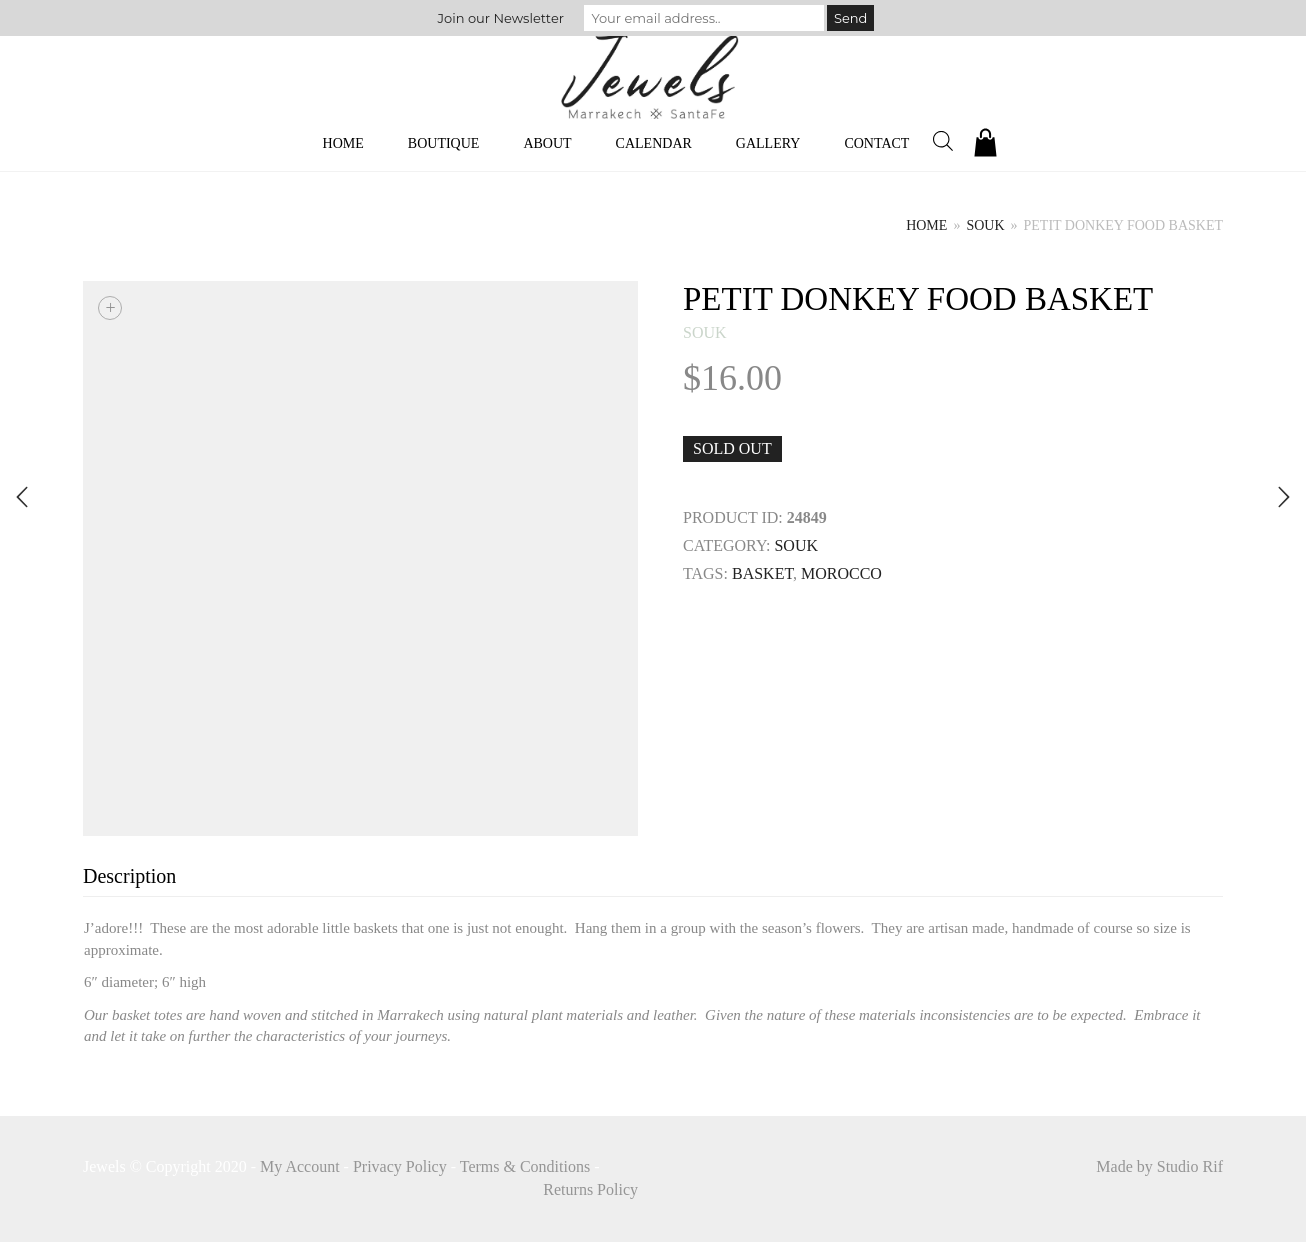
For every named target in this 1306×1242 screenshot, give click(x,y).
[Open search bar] (943, 141)
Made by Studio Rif (1159, 1166)
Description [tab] (129, 876)
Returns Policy (590, 1189)
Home (343, 143)
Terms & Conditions (525, 1166)
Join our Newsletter (501, 18)
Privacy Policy (400, 1166)
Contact (876, 143)
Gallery (768, 143)
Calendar (654, 143)
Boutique (444, 143)
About (547, 143)
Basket (762, 573)
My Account (300, 1166)
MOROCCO (841, 573)
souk (985, 225)
